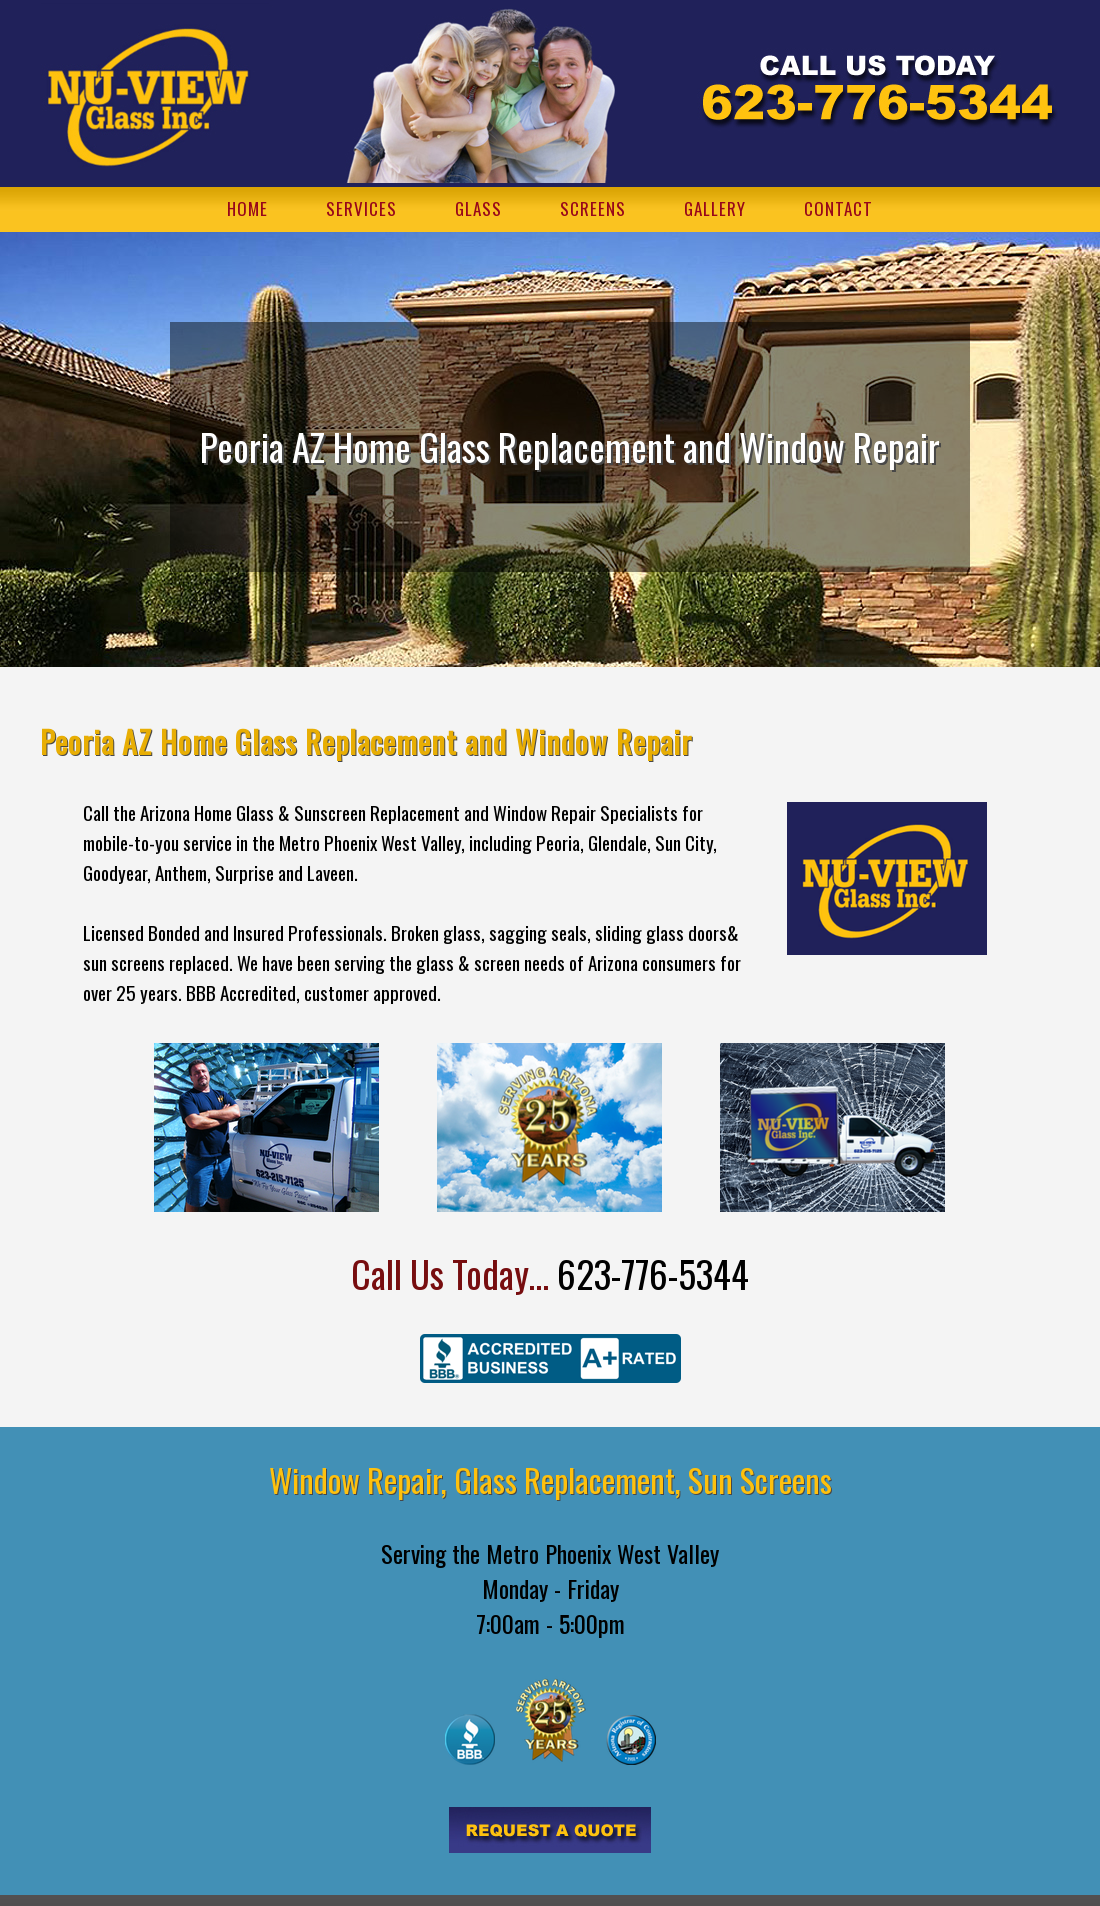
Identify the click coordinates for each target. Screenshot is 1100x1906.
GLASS (478, 208)
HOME (247, 208)
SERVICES (361, 208)
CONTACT (838, 208)
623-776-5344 (653, 1273)
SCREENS (593, 208)
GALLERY (715, 208)
